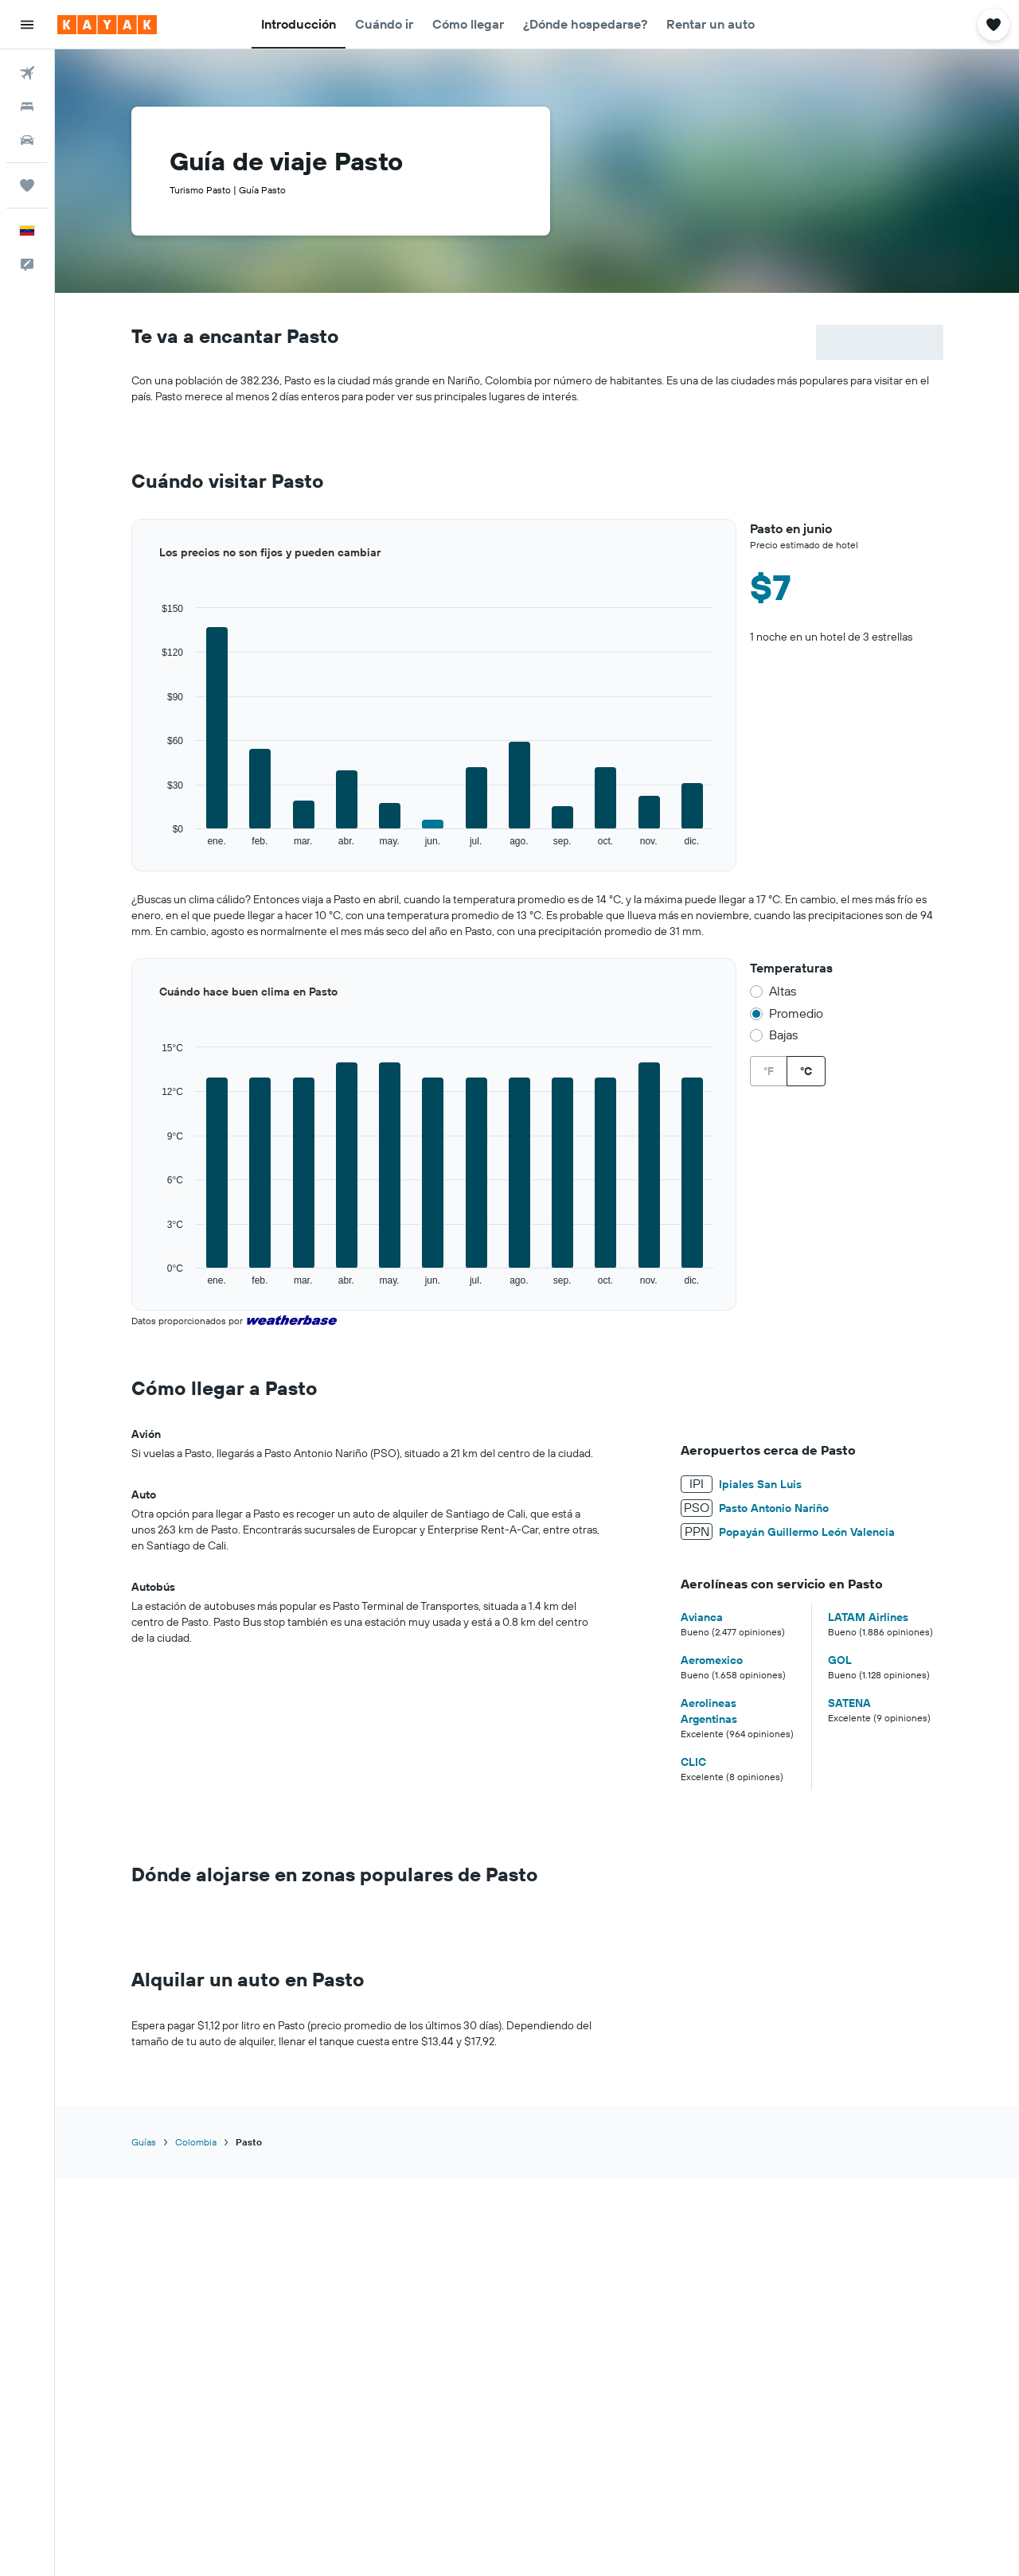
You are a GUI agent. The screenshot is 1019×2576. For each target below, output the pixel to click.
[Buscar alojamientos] (27, 107)
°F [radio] (768, 1071)
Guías (143, 2142)
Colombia (196, 2142)
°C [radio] (806, 1071)
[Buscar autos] (27, 140)
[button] (27, 24)
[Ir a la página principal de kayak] (107, 24)
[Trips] (27, 185)
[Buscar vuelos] (27, 73)
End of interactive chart (131, 1287)
